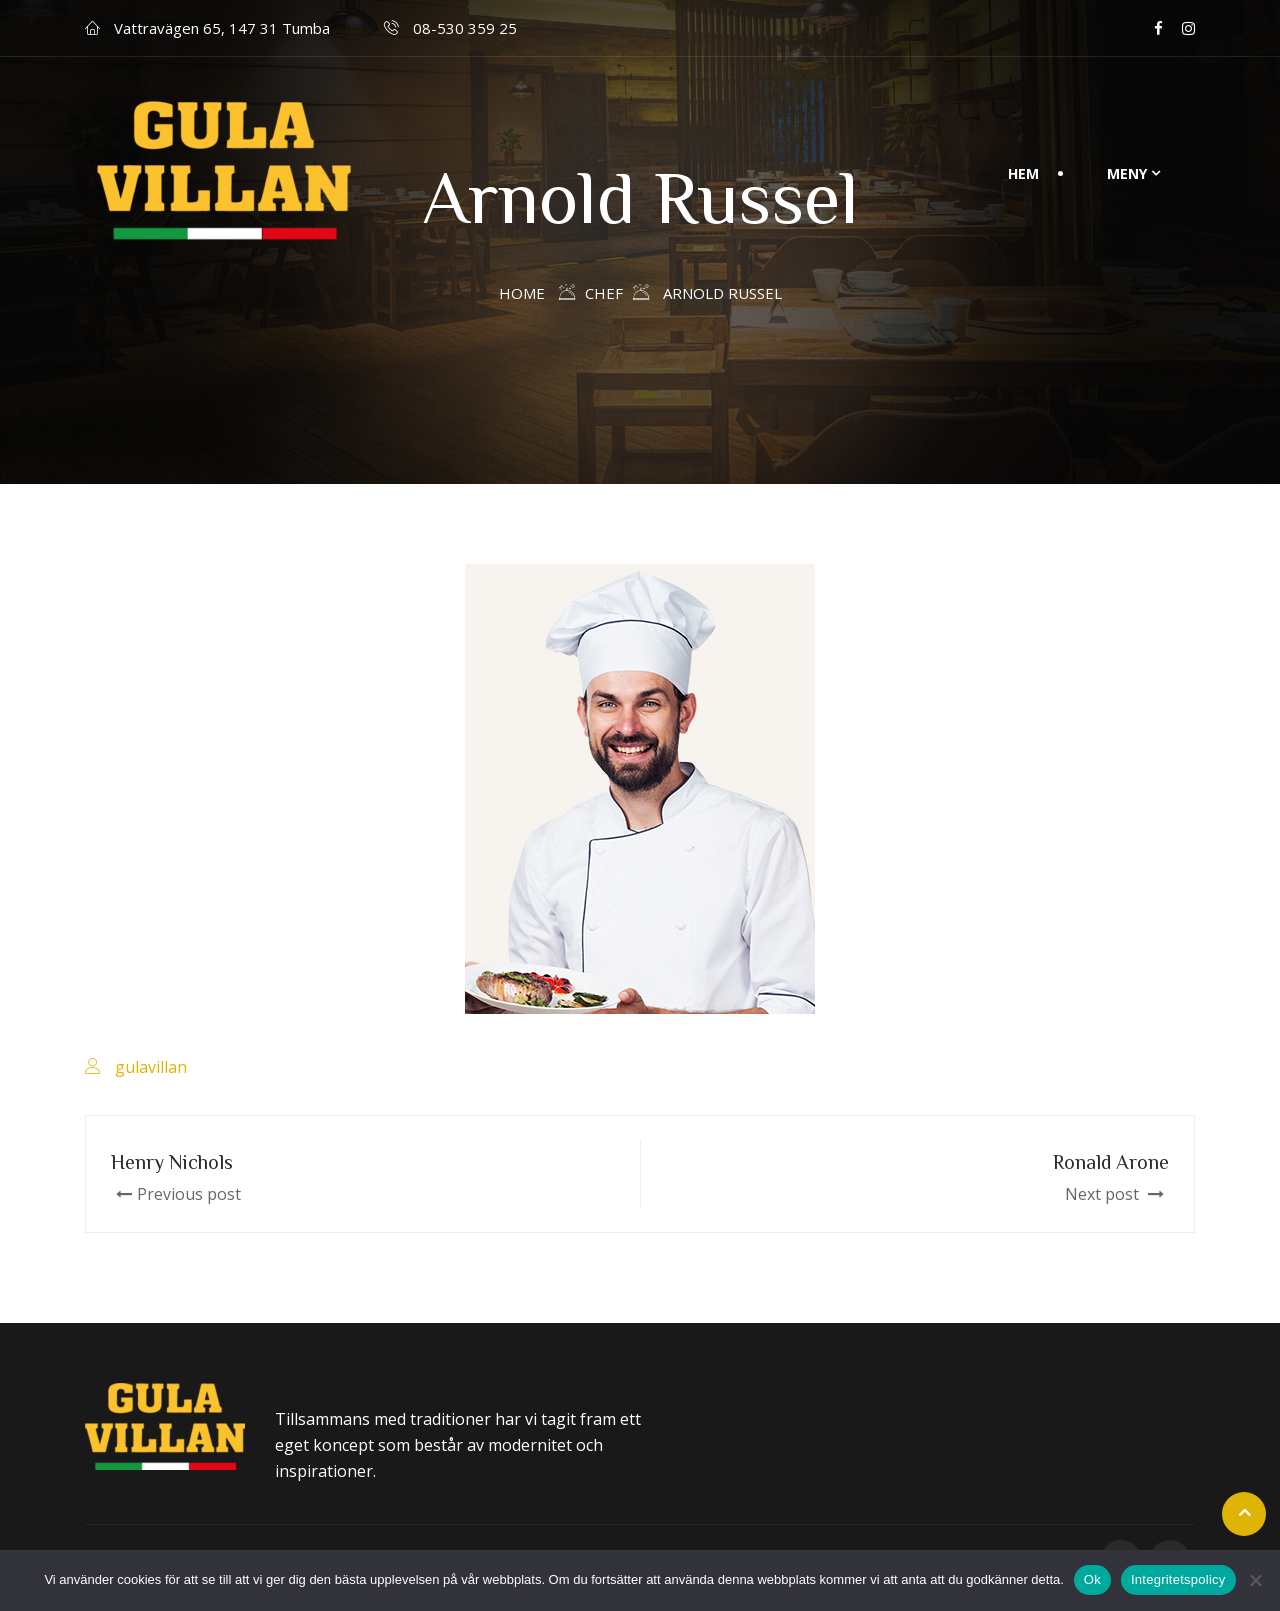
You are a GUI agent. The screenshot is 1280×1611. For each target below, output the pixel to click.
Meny (1127, 173)
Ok (1092, 1579)
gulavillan (151, 1067)
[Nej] (1255, 1580)
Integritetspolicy (1178, 1579)
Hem (1023, 173)
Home (522, 293)
